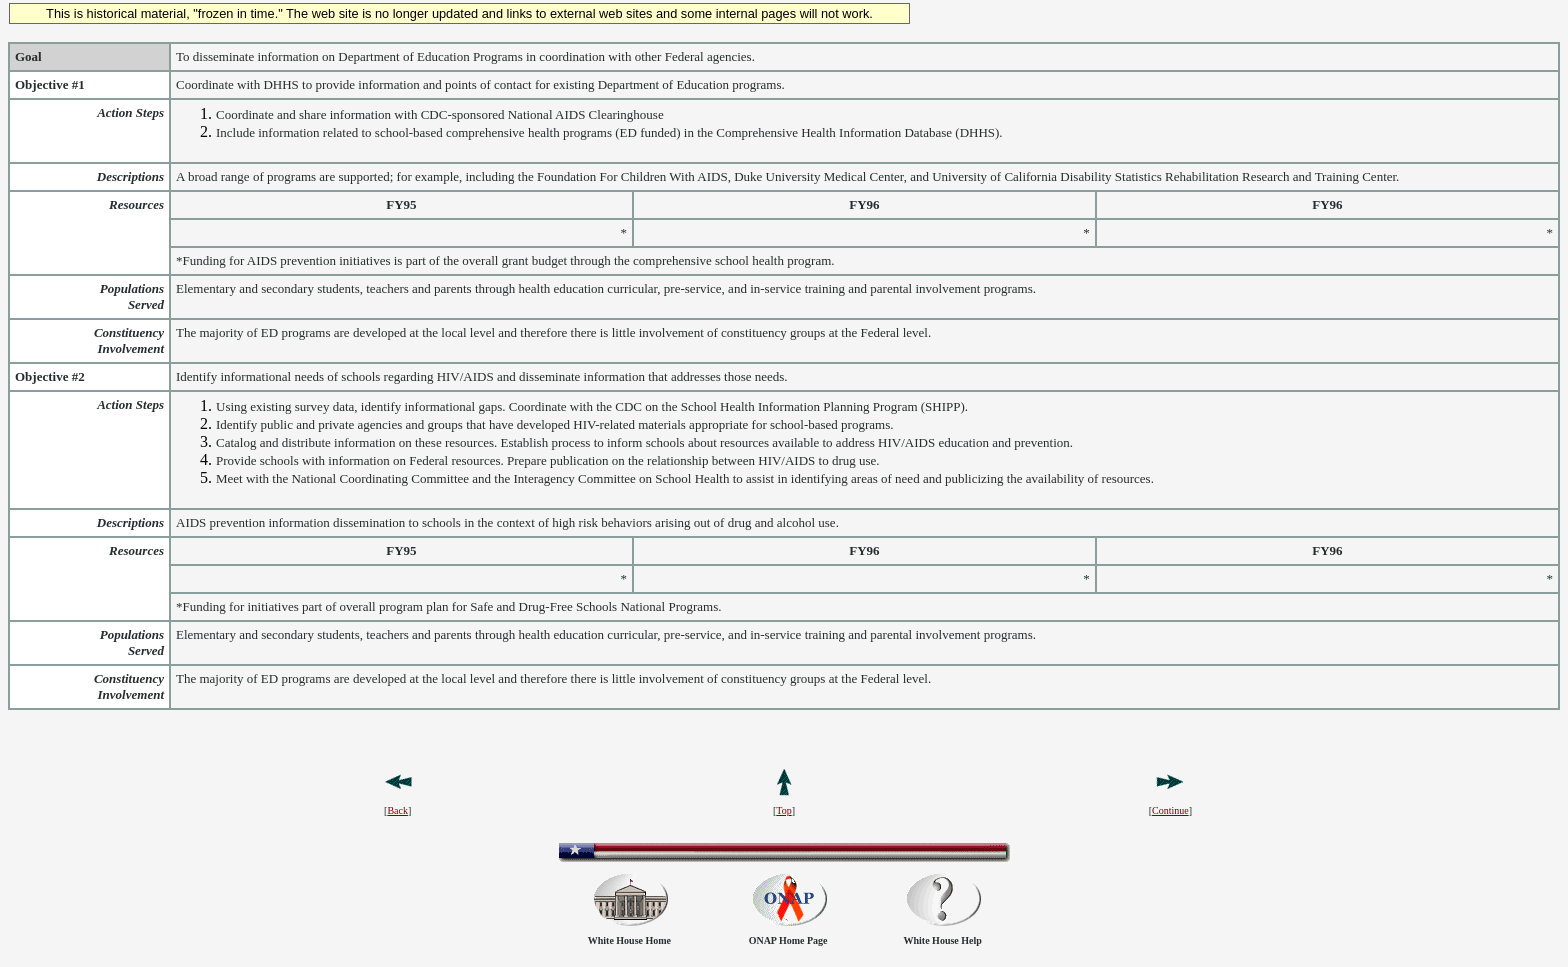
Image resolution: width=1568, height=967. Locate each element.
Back (397, 810)
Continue (1170, 810)
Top (783, 810)
